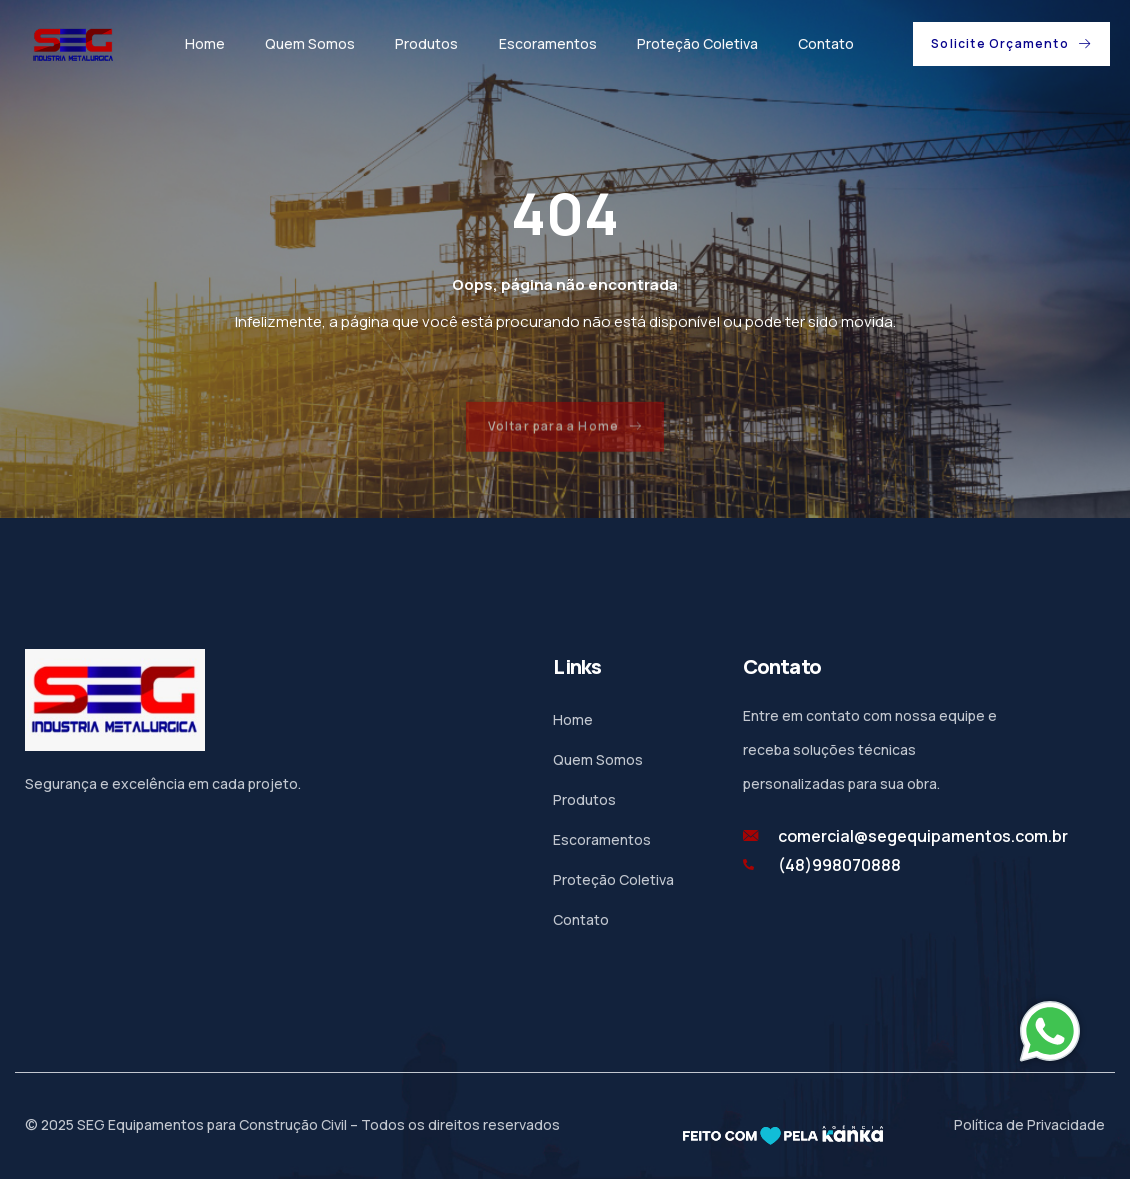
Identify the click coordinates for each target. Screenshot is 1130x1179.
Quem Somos (310, 43)
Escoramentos (547, 43)
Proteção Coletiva (696, 43)
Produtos (426, 43)
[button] (1011, 44)
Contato (825, 43)
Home (205, 43)
